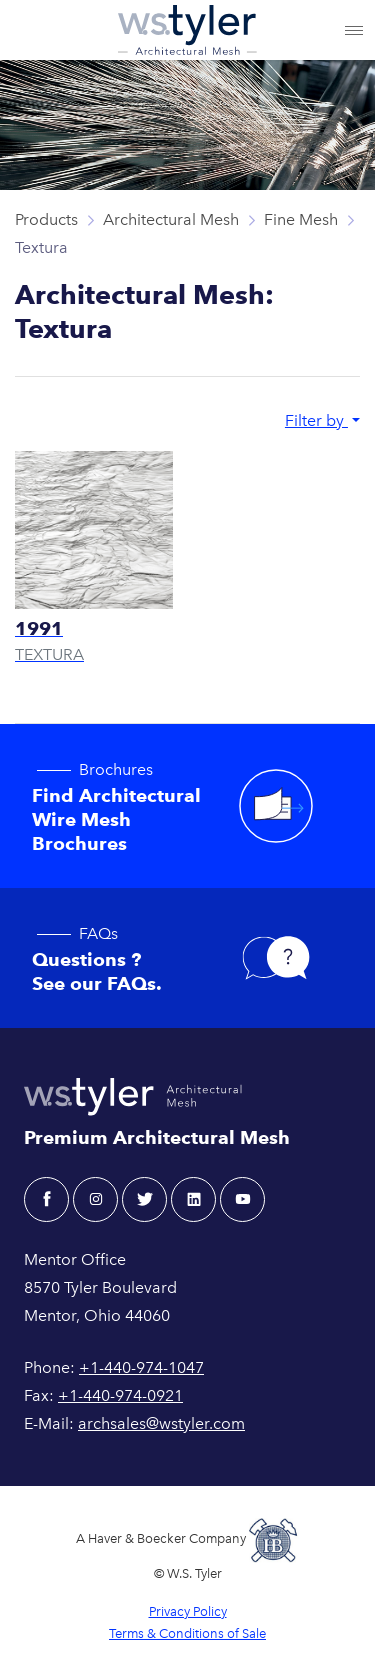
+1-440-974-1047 (141, 1367)
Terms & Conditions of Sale (187, 1633)
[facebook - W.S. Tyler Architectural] (46, 1199)
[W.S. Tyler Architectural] (187, 30)
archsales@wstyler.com (161, 1423)
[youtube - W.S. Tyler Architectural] (242, 1199)
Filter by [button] (316, 420)
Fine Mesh (301, 219)
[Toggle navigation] (354, 30)
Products (46, 219)
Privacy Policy (188, 1611)
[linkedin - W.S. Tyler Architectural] (193, 1199)
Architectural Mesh (171, 219)
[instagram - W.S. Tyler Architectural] (95, 1199)
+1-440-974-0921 (120, 1395)
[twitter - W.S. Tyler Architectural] (144, 1199)
